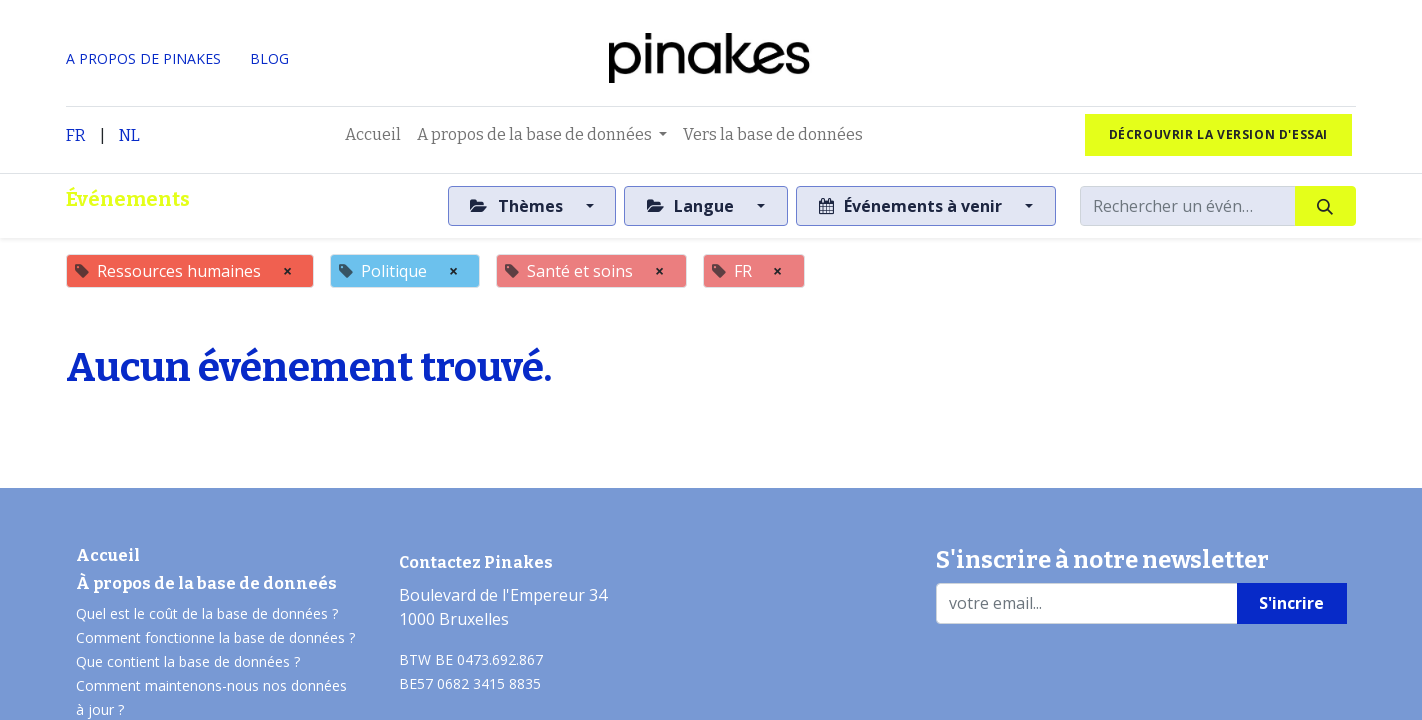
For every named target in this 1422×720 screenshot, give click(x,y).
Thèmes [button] (518, 206)
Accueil (108, 555)
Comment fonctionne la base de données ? (215, 637)
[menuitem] (373, 135)
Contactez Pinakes (476, 562)
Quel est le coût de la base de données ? (209, 613)
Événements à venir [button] (912, 206)
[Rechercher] (1325, 206)
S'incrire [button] (1291, 603)
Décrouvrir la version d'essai (1218, 134)
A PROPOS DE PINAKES (143, 58)
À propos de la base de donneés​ (206, 583)
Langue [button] (692, 206)
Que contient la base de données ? (188, 661)
